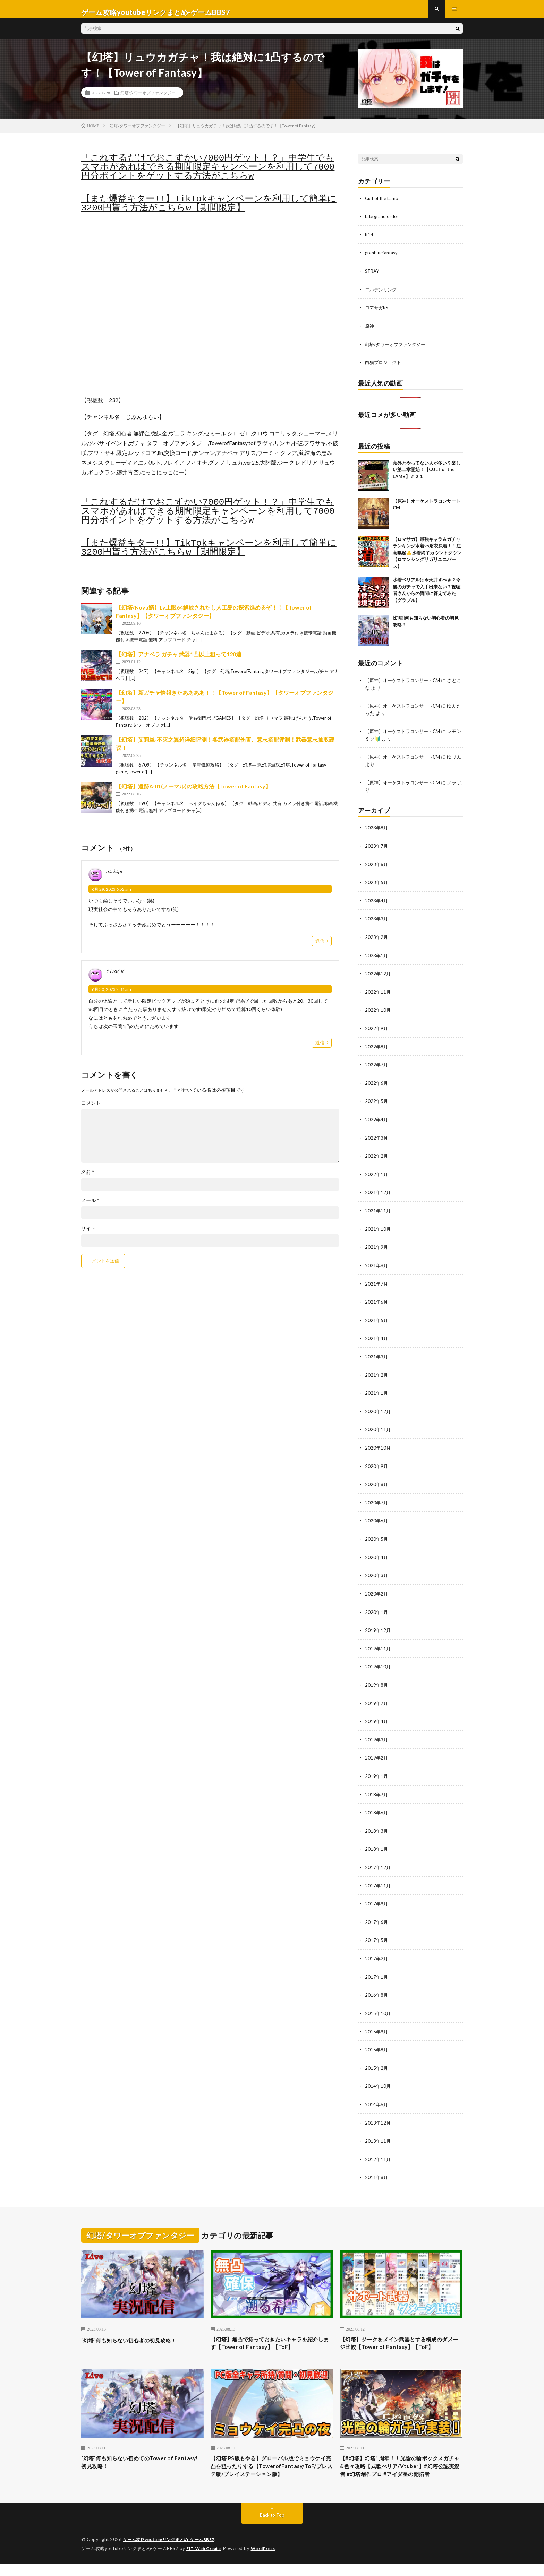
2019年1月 (377, 1768)
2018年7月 (377, 1786)
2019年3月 (377, 1732)
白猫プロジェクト (384, 367)
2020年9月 (377, 1462)
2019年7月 (377, 1696)
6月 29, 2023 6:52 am (111, 895)
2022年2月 (377, 1155)
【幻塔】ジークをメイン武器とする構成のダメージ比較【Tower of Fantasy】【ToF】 (401, 2336)
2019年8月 (377, 1678)
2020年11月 (378, 1426)
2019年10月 (378, 1660)
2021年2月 (377, 1372)
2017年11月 (378, 1876)
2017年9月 (377, 1895)
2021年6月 (377, 1300)
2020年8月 (377, 1480)
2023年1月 (377, 957)
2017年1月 (377, 1967)
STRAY (373, 276)
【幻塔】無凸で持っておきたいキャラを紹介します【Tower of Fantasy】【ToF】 (272, 2331)
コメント (91, 1109)
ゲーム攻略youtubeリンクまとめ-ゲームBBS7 (173, 2552)
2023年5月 (377, 885)
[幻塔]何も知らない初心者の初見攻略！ (138, 2327)
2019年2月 (377, 1750)
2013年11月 (378, 2129)
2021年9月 (377, 1245)
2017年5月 (377, 1931)
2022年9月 (377, 1029)
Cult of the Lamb (383, 204)
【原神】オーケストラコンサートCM (405, 685)
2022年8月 (377, 1047)
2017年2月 (377, 1949)
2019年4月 (377, 1714)
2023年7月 (377, 849)
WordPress (267, 2560)
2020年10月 (378, 1444)
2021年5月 (377, 1318)
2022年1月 (377, 1173)
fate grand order (382, 222)
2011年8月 (377, 2165)
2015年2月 (377, 2057)
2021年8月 (377, 1264)
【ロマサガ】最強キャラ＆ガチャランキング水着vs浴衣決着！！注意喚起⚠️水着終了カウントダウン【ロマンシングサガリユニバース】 (427, 557)
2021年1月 (377, 1390)
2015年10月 (378, 2003)
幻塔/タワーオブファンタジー (148, 99)
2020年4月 (377, 1552)
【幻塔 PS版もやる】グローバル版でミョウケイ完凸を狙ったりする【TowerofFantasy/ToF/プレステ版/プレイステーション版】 (271, 2472)
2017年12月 (378, 1858)
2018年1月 (377, 1840)
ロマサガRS (377, 312)
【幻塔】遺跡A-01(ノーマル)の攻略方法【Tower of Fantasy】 (193, 792)
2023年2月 (377, 939)
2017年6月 (377, 1913)
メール (90, 1206)
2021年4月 (377, 1336)
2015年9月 (377, 2021)
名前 (87, 1178)
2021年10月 (378, 1227)
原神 (370, 331)
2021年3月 (377, 1354)
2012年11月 (378, 2147)
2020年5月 (377, 1534)
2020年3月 (377, 1570)
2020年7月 (377, 1498)
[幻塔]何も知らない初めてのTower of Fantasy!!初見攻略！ (135, 2462)
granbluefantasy (382, 258)
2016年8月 (377, 1985)
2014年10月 (378, 2075)
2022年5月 (377, 1101)
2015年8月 (377, 2039)
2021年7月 (377, 1282)
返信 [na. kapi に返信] (319, 947)
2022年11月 (378, 993)
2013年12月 (378, 2111)
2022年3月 (377, 1137)
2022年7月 (377, 1065)
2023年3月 (377, 921)
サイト (88, 1234)
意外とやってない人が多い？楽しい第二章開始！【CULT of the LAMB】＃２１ (426, 473)
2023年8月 (377, 831)
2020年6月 (377, 1516)
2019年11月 (378, 1642)
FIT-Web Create (205, 2560)
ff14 (369, 240)
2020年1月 (377, 1606)
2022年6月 (377, 1083)
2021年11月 (378, 1209)
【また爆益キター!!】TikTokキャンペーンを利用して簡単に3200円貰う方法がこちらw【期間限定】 (209, 210)
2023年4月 (377, 903)
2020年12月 (378, 1408)
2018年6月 (377, 1804)
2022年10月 (378, 1011)
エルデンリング (382, 294)
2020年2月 (377, 1588)
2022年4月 (377, 1119)
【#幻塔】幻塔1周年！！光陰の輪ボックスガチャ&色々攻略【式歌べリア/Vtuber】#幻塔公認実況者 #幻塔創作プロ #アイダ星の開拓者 (401, 2472)
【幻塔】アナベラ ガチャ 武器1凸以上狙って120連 (178, 660)
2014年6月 (377, 2093)
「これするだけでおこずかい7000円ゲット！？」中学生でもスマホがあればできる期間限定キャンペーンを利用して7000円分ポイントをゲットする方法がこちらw (207, 173)
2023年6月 (377, 867)
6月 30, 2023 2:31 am (111, 995)
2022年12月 (378, 975)
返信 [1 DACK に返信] (319, 1049)
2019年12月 (378, 1624)
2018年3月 (377, 1822)
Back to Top (272, 2527)
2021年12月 (378, 1191)
